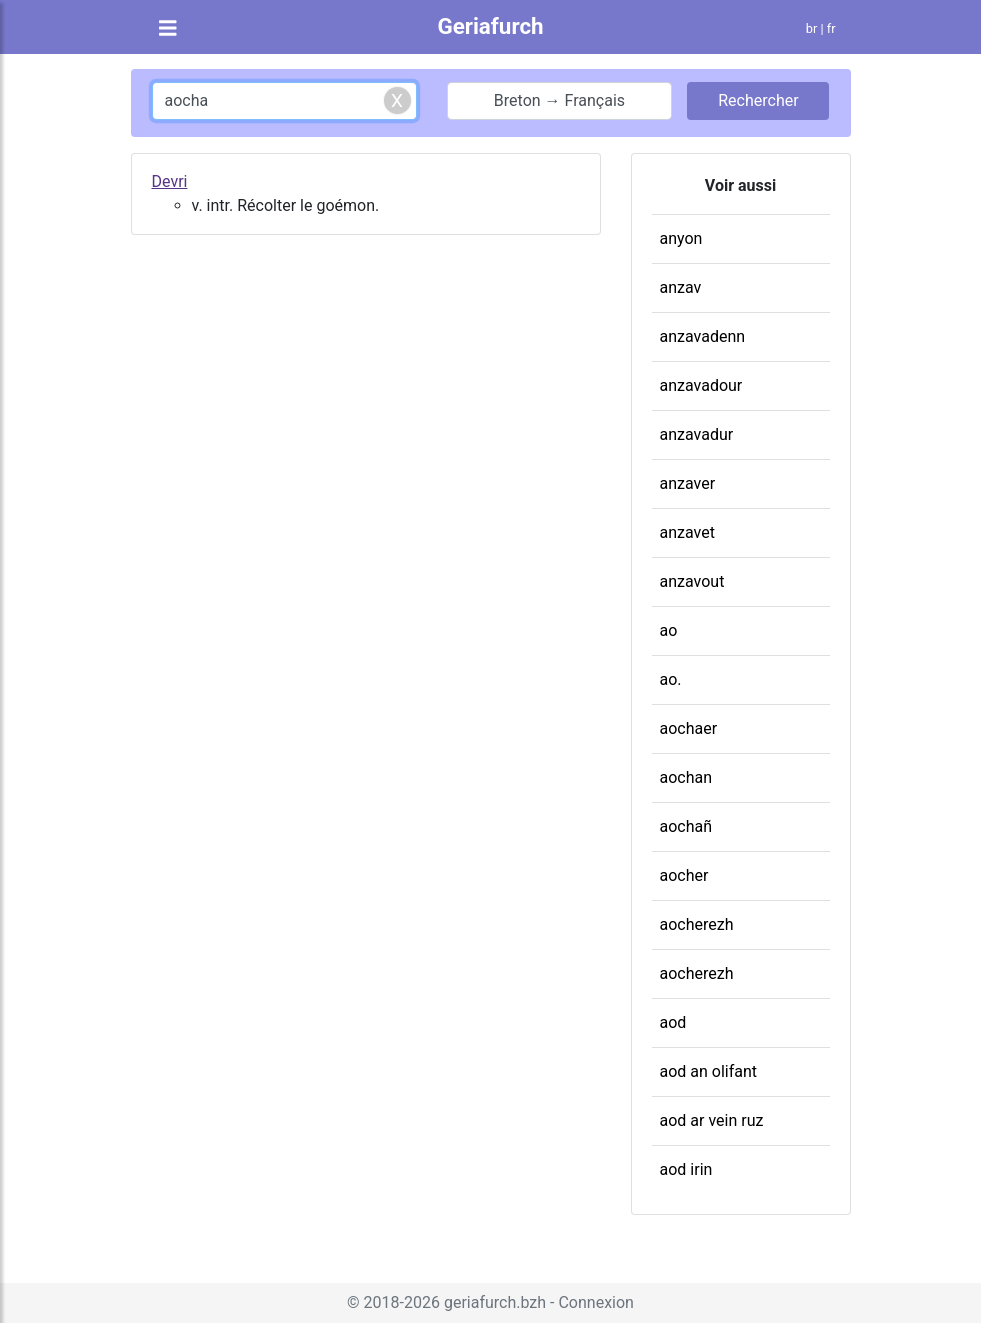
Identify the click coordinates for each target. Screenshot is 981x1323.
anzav (681, 287)
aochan (686, 777)
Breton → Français (559, 100)
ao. (671, 679)
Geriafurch (490, 26)
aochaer (689, 728)
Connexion (595, 1302)
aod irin (686, 1169)
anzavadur (697, 434)
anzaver (688, 483)
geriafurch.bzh (495, 1302)
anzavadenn (703, 336)
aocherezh (697, 924)
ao (669, 630)
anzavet (687, 532)
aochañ (686, 826)
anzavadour (701, 385)
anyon (681, 238)
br (812, 28)
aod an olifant (709, 1071)
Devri (170, 181)
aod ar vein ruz (712, 1120)
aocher (684, 875)
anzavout (692, 581)
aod (673, 1022)
